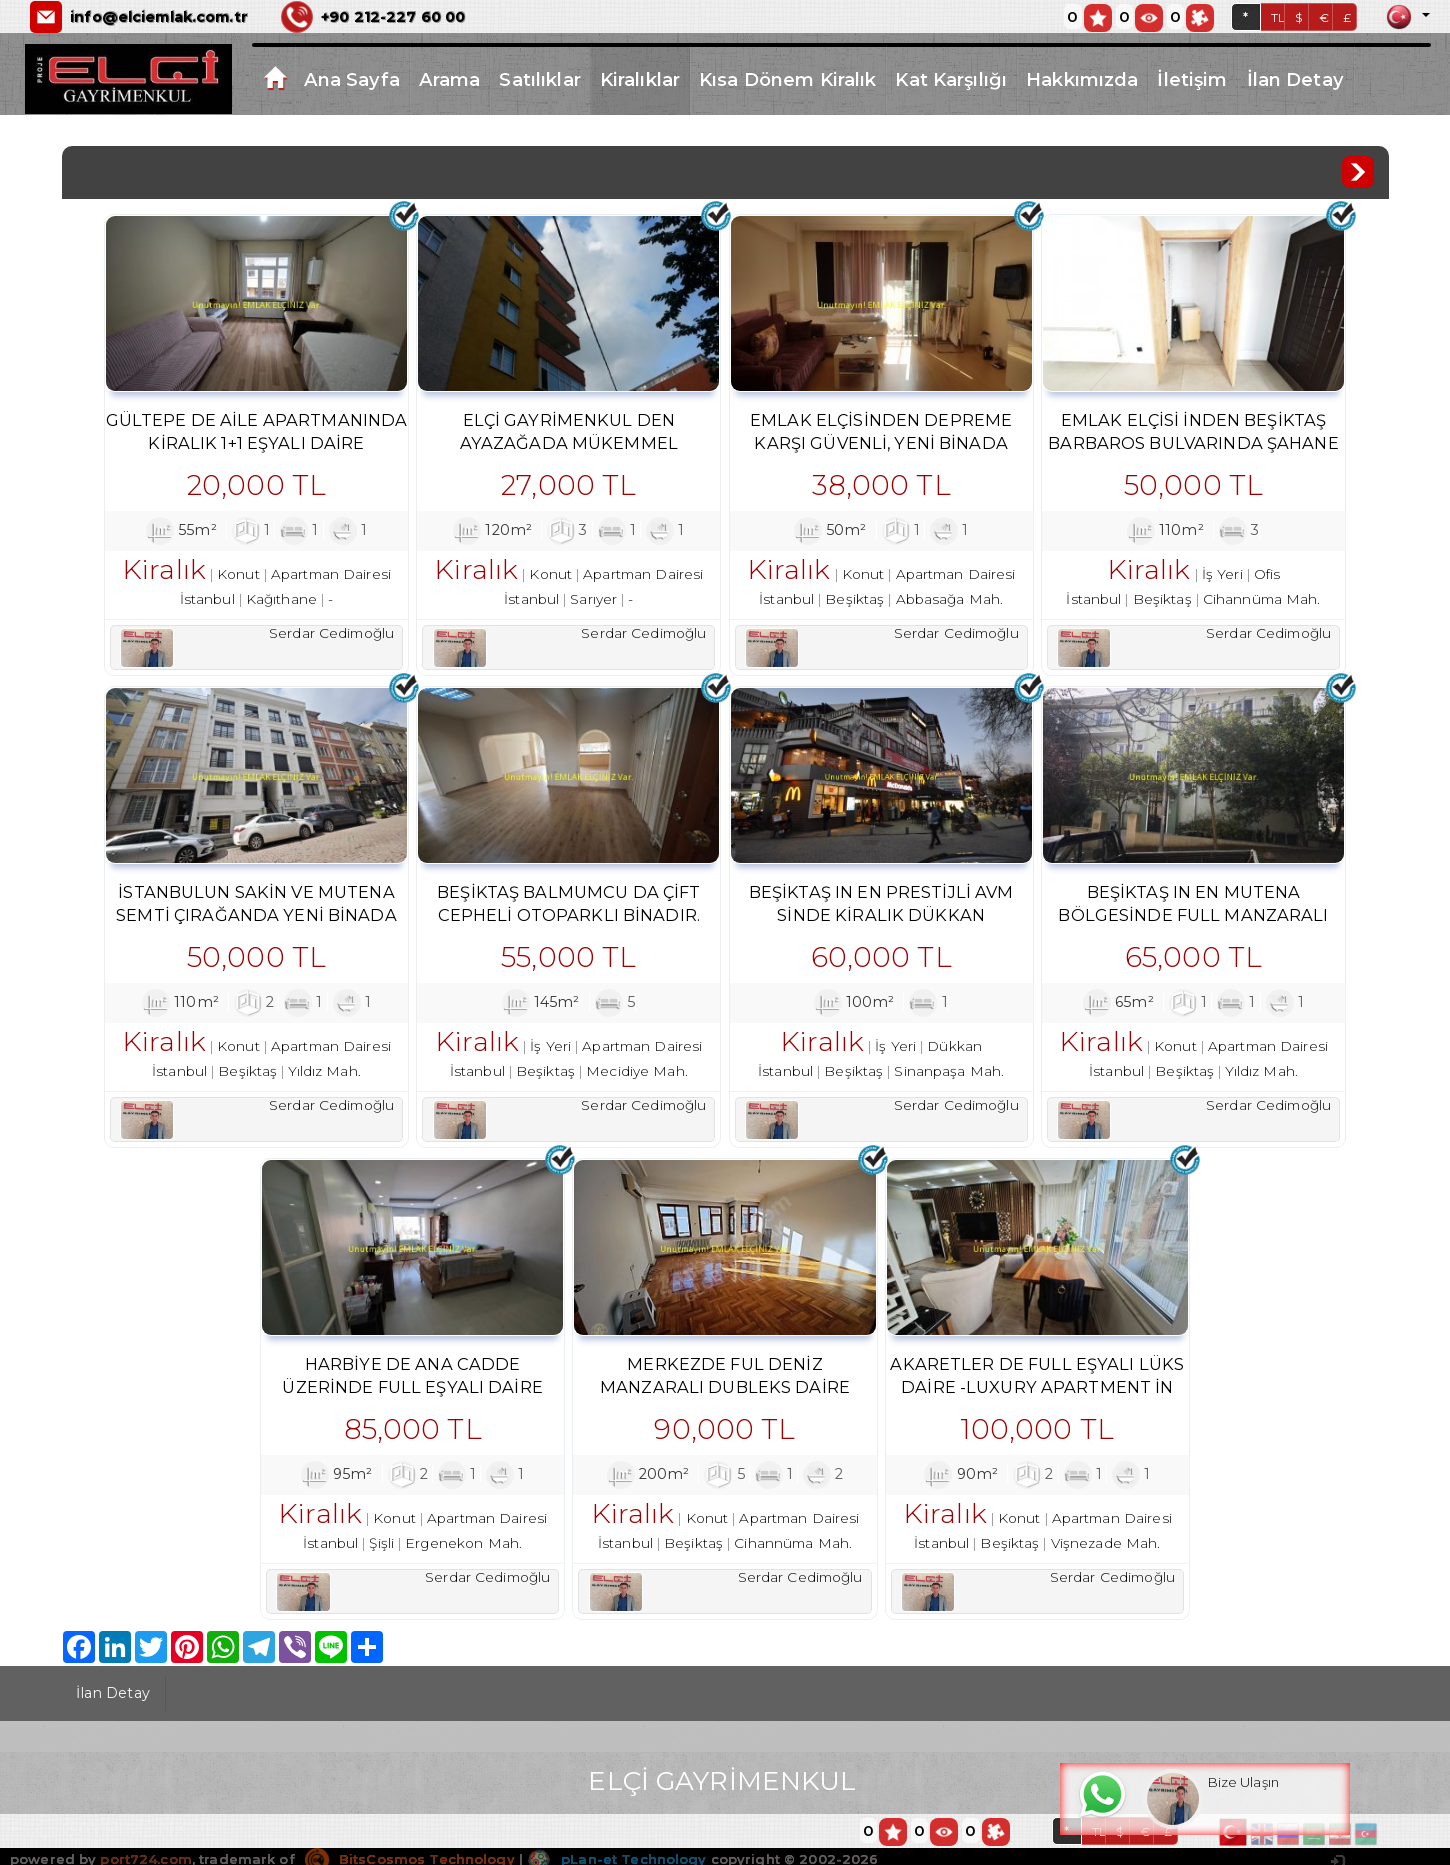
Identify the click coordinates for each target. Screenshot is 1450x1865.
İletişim (1192, 79)
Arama (450, 79)
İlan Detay (1295, 79)
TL (1278, 17)
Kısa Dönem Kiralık (787, 79)
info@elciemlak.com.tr (159, 17)
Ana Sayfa (352, 79)
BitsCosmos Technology (410, 1857)
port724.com (145, 1857)
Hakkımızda (1082, 79)
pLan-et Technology (616, 1857)
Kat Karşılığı (951, 79)
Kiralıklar (640, 79)
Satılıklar (539, 79)
